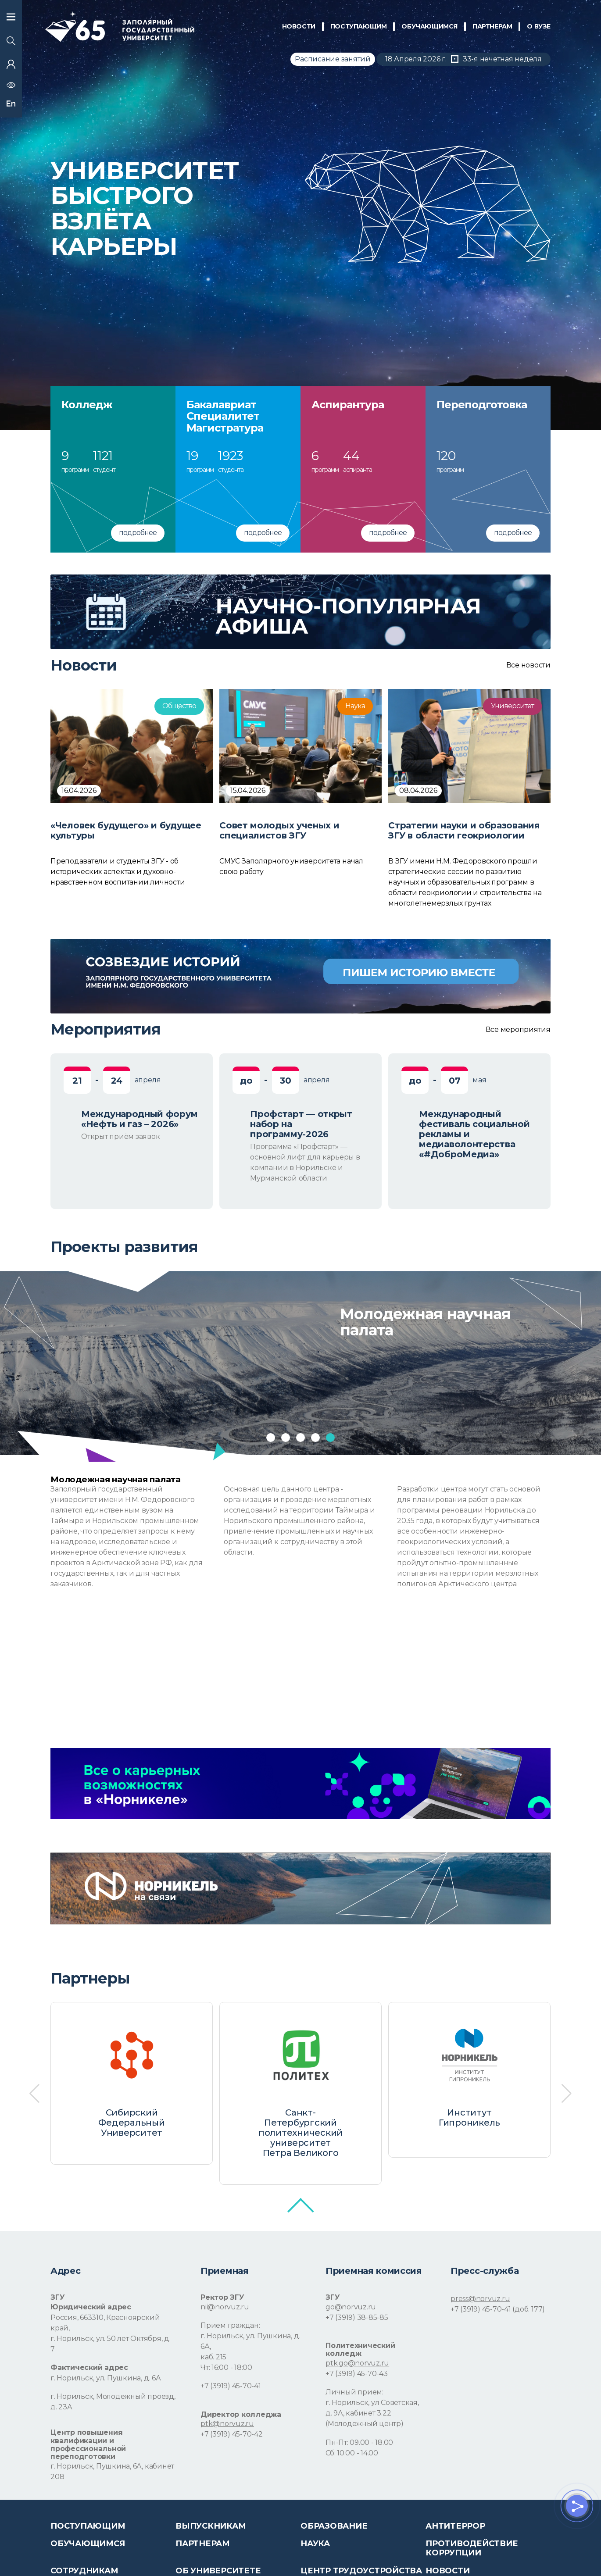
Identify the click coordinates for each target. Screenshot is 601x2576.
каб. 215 (213, 2357)
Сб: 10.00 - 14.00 (352, 2453)
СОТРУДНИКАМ (84, 2571)
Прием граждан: (230, 2325)
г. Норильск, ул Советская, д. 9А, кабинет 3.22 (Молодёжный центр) (372, 2413)
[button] (270, 1437)
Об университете (218, 2571)
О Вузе (539, 26)
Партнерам (202, 2543)
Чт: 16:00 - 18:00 (226, 2367)
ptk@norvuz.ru (227, 2423)
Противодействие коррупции (472, 2548)
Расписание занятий (333, 59)
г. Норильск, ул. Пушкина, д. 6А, (250, 2341)
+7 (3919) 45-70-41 (230, 2386)
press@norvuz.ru (480, 2298)
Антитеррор (455, 2526)
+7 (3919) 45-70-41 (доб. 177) (498, 2309)
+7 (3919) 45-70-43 (357, 2373)
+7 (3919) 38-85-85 (357, 2317)
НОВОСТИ (298, 26)
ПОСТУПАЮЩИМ (358, 26)
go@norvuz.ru (351, 2307)
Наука (315, 2543)
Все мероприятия (518, 1030)
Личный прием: (354, 2392)
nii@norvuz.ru (224, 2307)
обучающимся (429, 26)
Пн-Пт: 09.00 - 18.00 (359, 2442)
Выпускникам (210, 2526)
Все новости (528, 665)
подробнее (138, 532)
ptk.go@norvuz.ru (357, 2363)
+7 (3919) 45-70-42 (231, 2434)
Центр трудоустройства (361, 2571)
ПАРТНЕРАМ (492, 26)
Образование (333, 2526)
